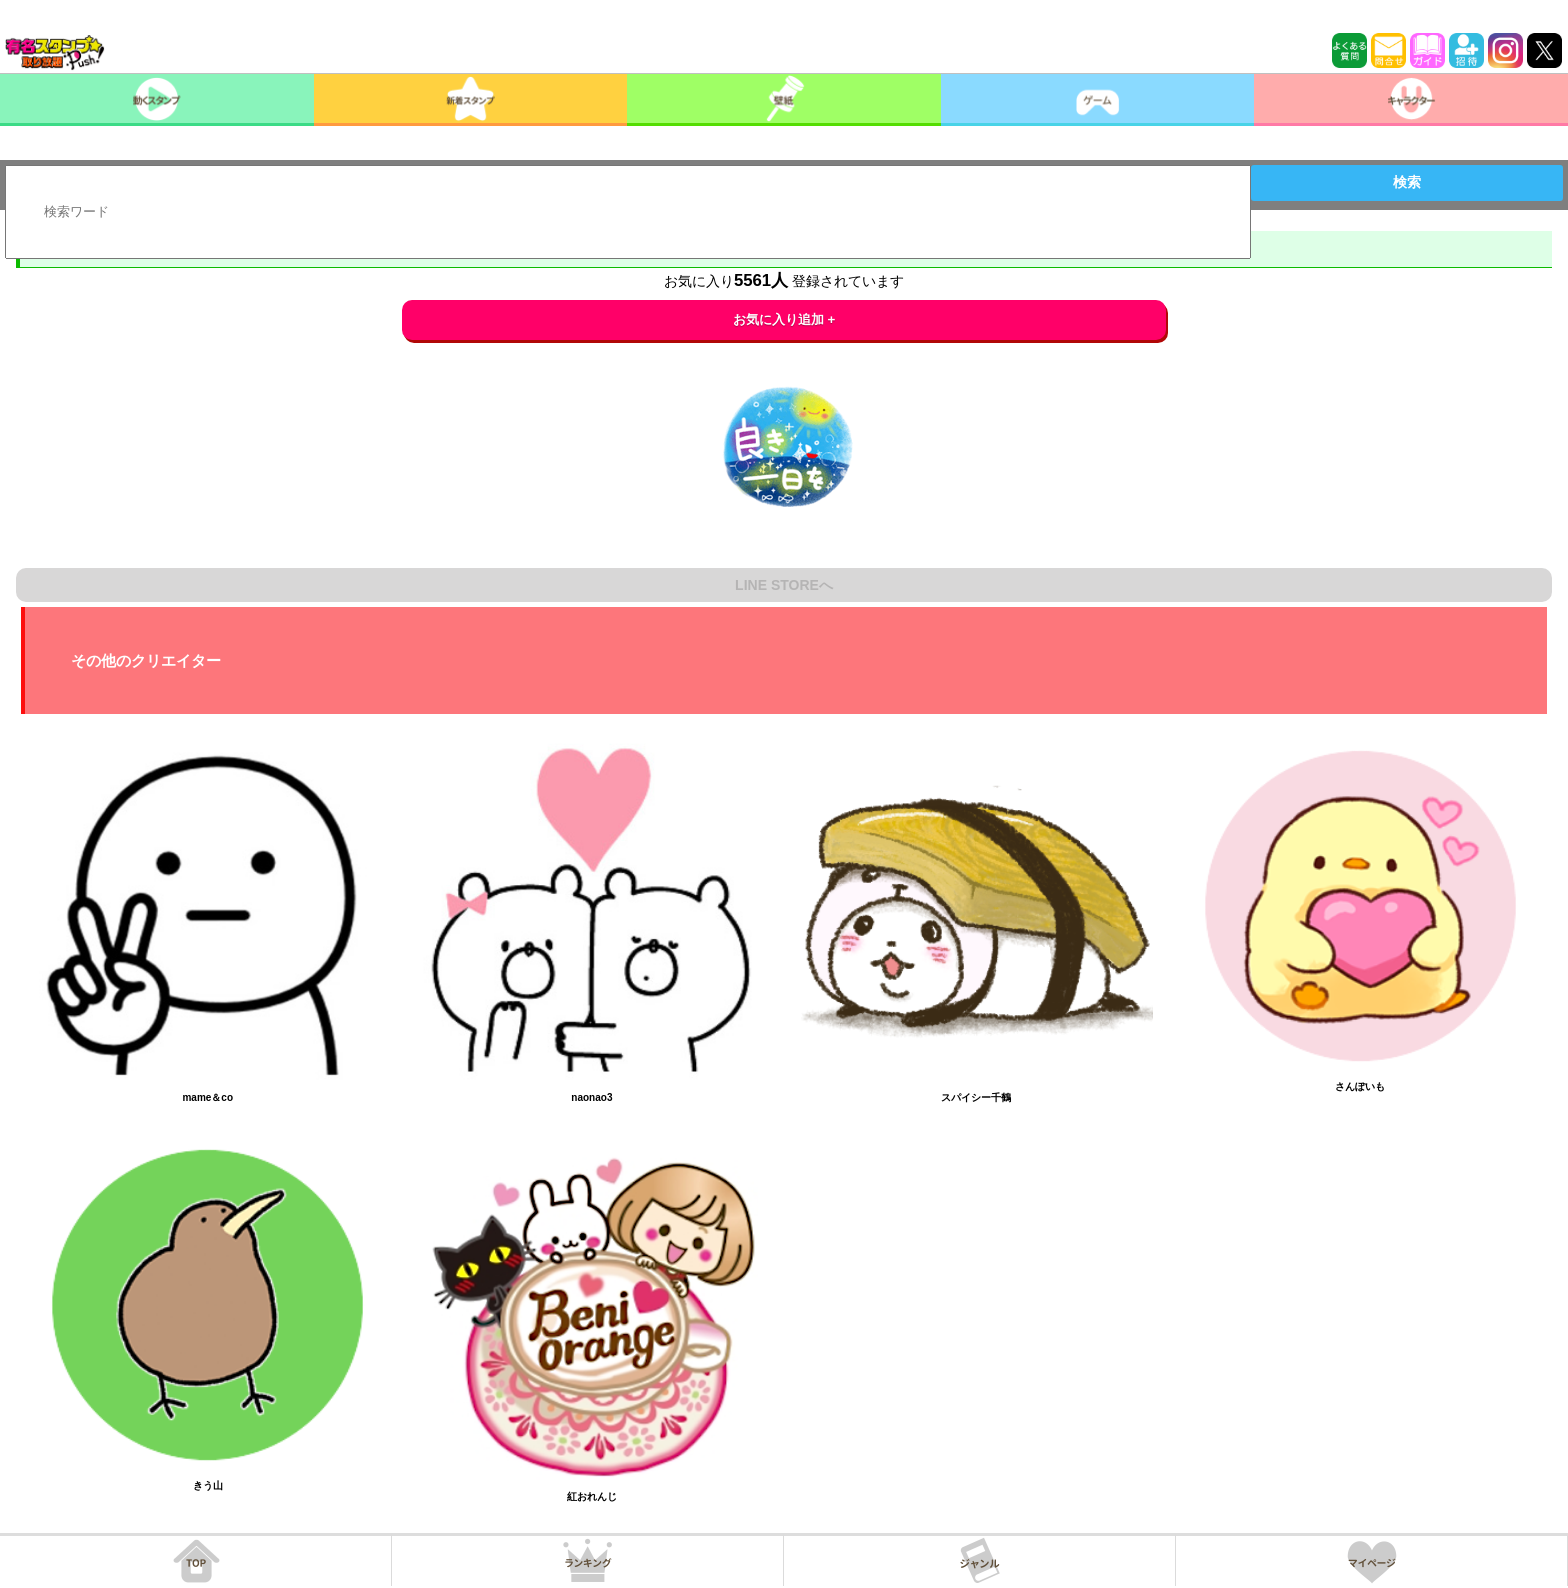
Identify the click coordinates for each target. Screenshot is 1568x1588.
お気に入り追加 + (784, 319)
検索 (1407, 182)
